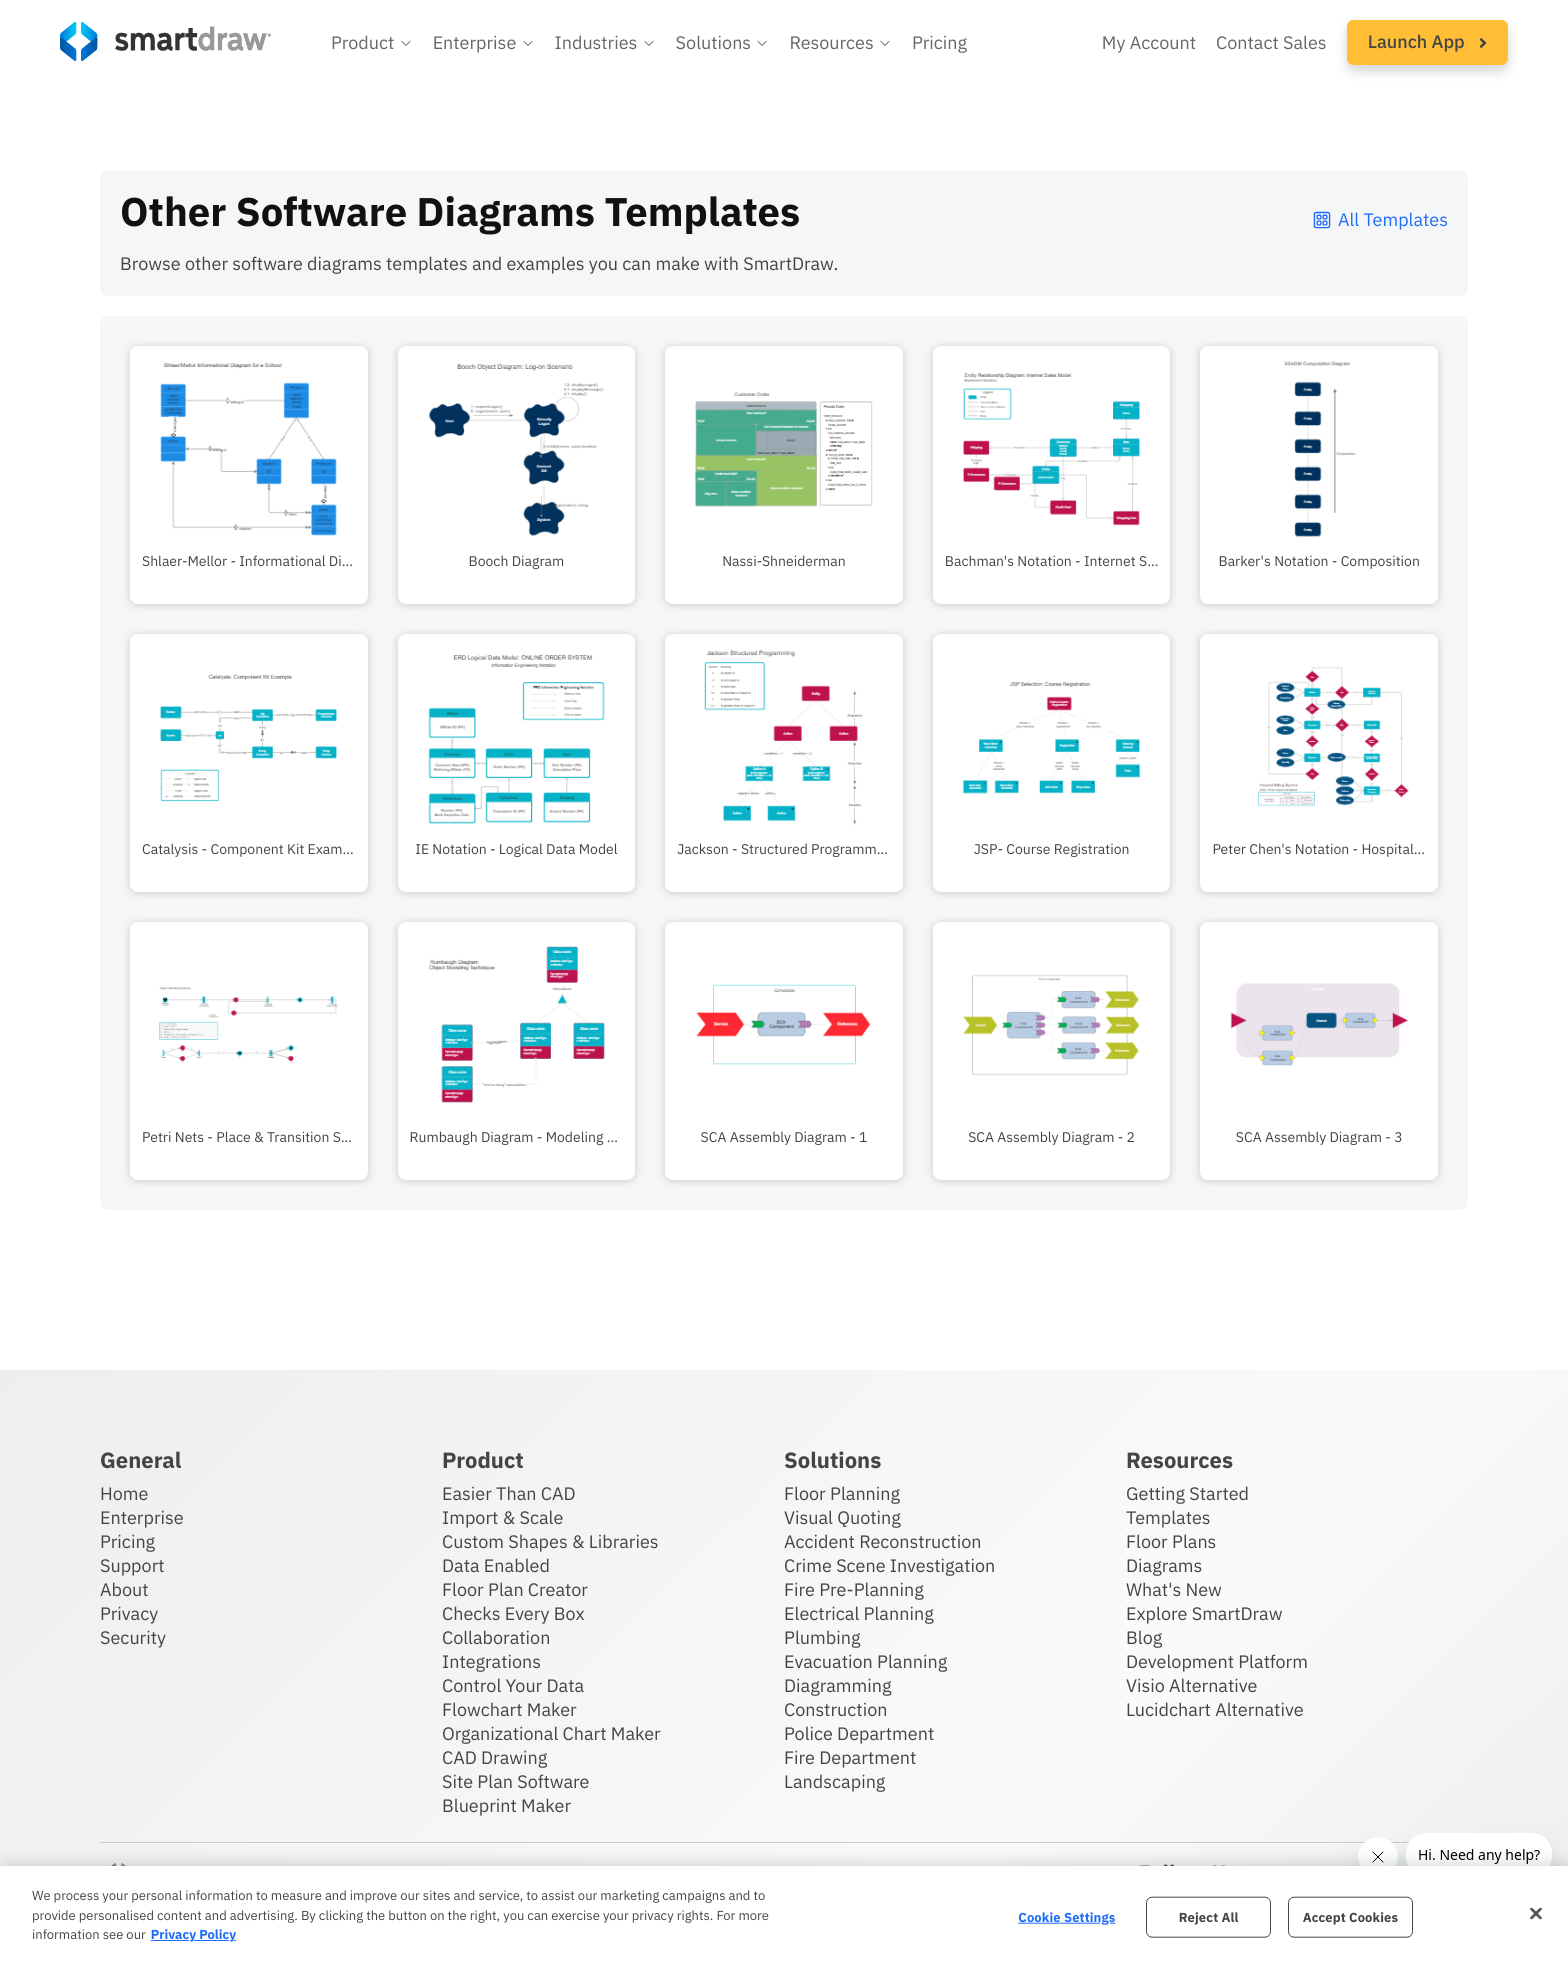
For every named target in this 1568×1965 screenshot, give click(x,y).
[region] (784, 1915)
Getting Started (1187, 1493)
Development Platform (1217, 1661)
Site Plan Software (515, 1781)
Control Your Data (513, 1685)
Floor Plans (1171, 1541)
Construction (835, 1709)
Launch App (1427, 41)
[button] (372, 43)
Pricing (127, 1541)
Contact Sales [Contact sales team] (1271, 42)
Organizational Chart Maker (551, 1733)
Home (124, 1493)
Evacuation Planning (865, 1661)
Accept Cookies (1350, 1916)
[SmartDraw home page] (165, 41)
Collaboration (496, 1637)
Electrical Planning (859, 1613)
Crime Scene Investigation (889, 1565)
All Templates (1379, 219)
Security (133, 1637)
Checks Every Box (513, 1613)
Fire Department (850, 1757)
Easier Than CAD (509, 1493)
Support (132, 1565)
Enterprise (142, 1517)
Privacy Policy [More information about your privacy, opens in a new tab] (193, 1934)
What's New (1174, 1589)
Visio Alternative (1191, 1685)
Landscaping (834, 1781)
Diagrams (1164, 1565)
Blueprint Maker (506, 1805)
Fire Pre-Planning (854, 1589)
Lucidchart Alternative (1215, 1709)
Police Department (859, 1733)
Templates (1168, 1517)
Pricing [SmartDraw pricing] (939, 42)
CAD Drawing (494, 1757)
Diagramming (838, 1685)
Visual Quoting (842, 1517)
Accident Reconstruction (883, 1541)
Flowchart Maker (509, 1709)
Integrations (491, 1661)
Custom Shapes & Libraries (550, 1541)
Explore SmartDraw (1204, 1613)
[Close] (1536, 1913)
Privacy (129, 1613)
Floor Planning (842, 1493)
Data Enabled (496, 1565)
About (124, 1589)
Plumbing (822, 1637)
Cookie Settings (1066, 1916)
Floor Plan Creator (515, 1589)
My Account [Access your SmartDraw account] (1149, 42)
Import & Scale (502, 1517)
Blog (1144, 1637)
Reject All (1209, 1916)
